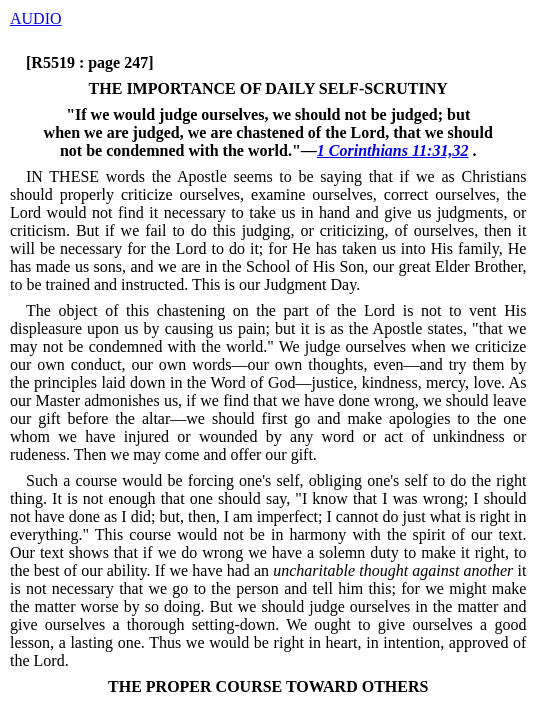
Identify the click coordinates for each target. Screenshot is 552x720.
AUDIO (36, 18)
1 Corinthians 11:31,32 (393, 150)
